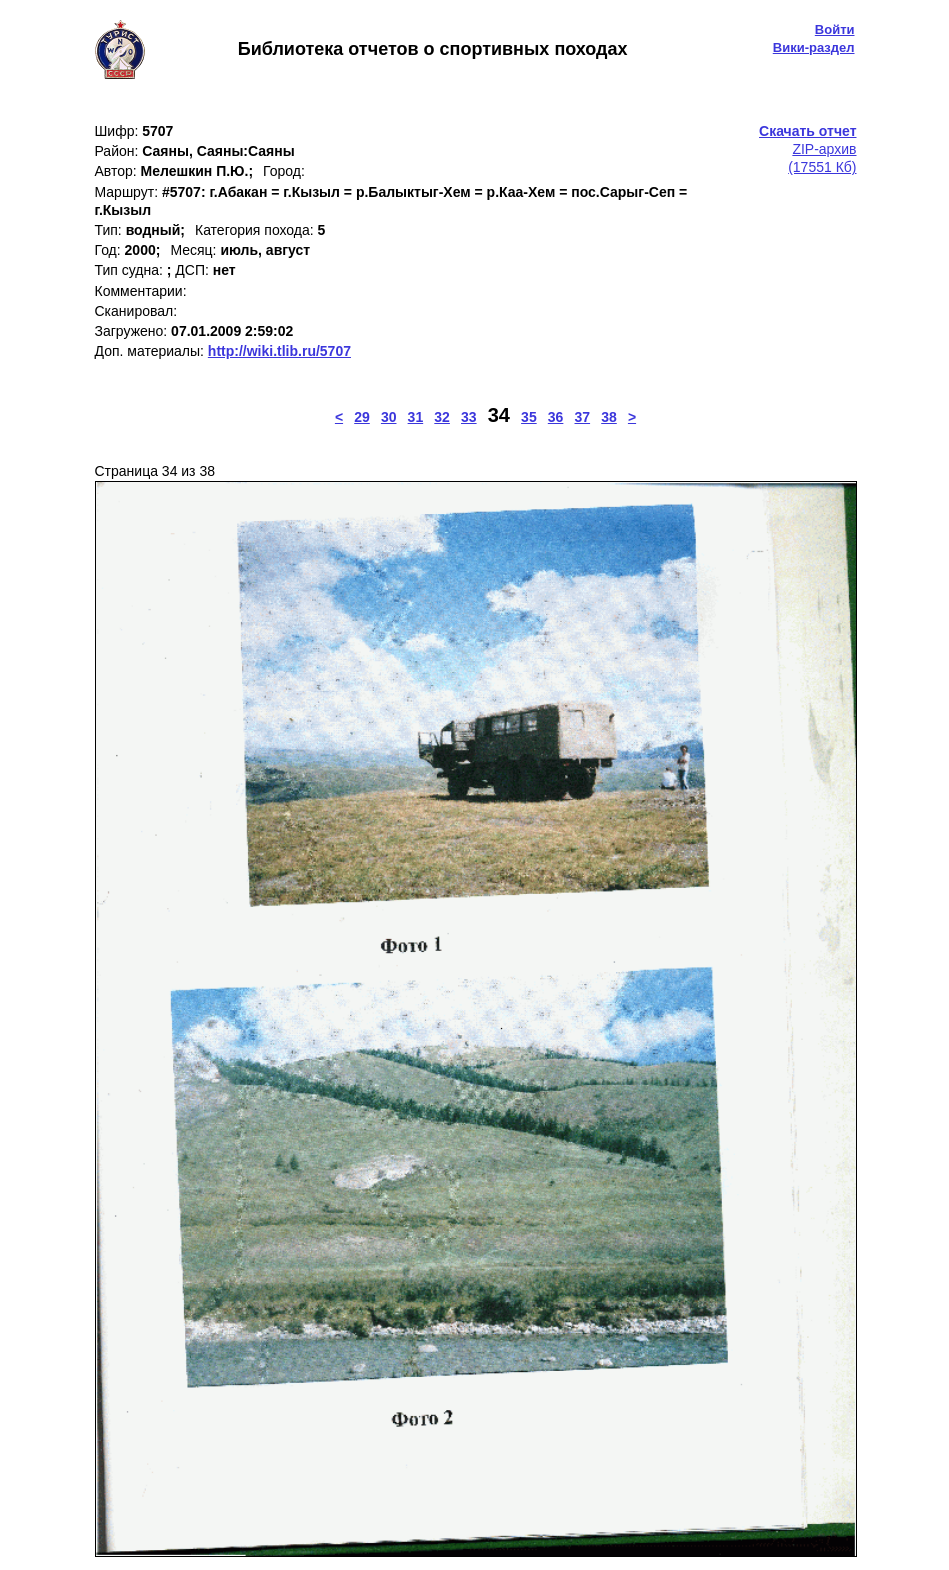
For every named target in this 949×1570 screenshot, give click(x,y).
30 (389, 417)
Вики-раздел (814, 47)
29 (362, 417)
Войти (835, 29)
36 (556, 417)
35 (529, 417)
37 (583, 417)
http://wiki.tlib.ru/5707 (279, 351)
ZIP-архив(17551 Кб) (807, 149)
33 (469, 417)
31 (416, 417)
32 (442, 417)
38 (609, 417)
